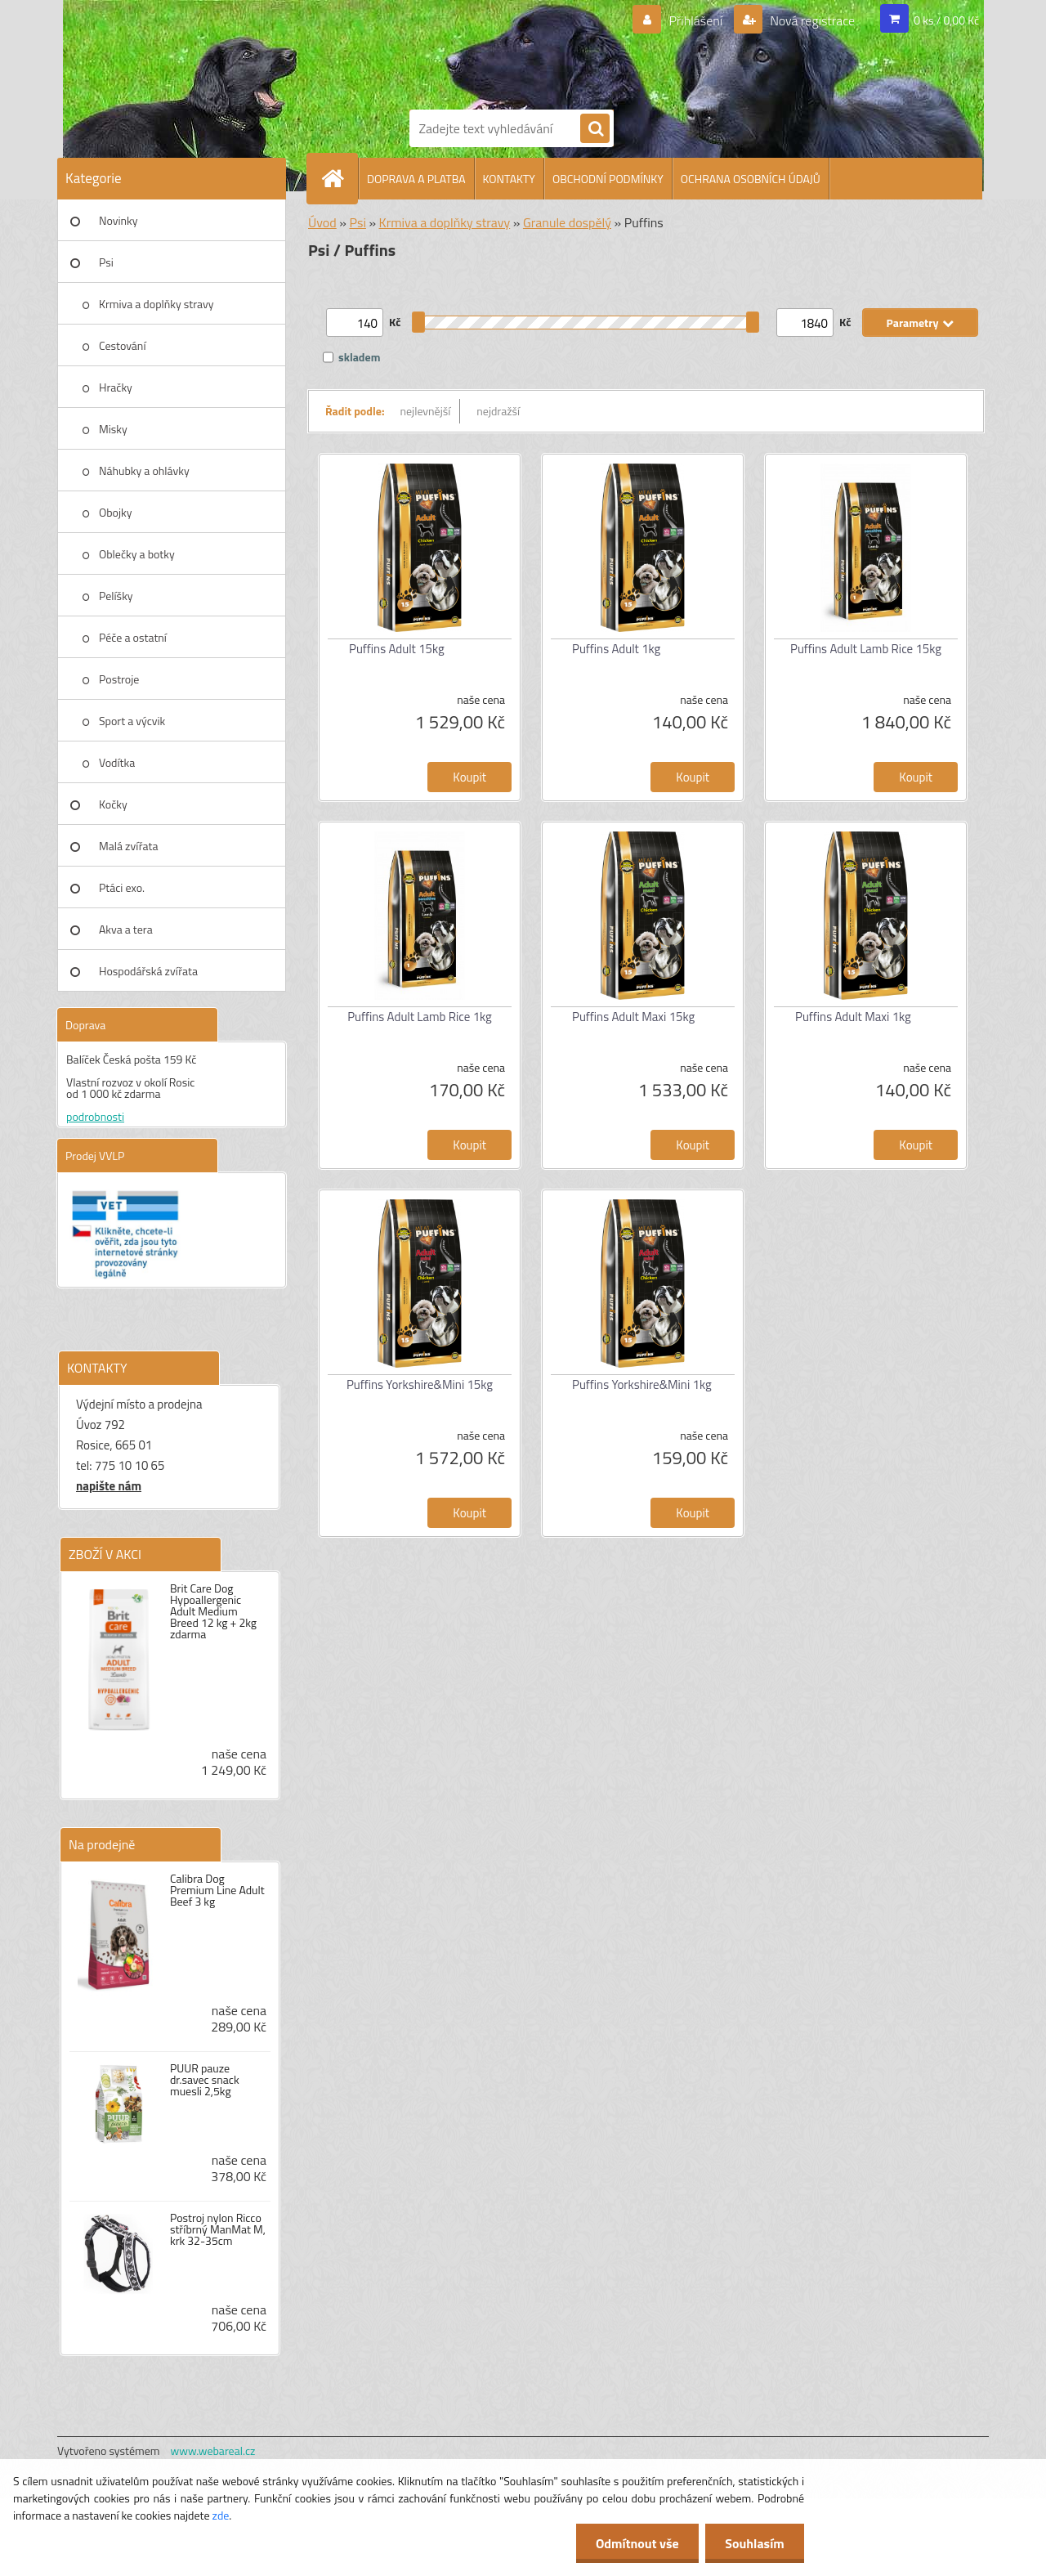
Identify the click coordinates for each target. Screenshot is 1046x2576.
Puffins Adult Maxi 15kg (633, 1016)
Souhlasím (754, 2543)
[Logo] (466, 51)
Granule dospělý (567, 222)
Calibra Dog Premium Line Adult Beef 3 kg (217, 1890)
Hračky (115, 387)
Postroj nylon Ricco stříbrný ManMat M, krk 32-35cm (218, 2229)
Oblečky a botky (137, 553)
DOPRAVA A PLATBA (416, 178)
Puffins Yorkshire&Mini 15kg (419, 1384)
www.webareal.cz (213, 2450)
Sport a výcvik (132, 720)
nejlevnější (425, 410)
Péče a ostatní (133, 637)
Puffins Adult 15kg (397, 648)
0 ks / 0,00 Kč (946, 20)
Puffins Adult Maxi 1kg (853, 1016)
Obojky (115, 512)
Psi (106, 262)
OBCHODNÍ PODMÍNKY (608, 178)
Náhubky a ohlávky (144, 470)
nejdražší (498, 410)
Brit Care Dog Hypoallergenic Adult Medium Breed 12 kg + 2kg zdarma (213, 1611)
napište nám (108, 1485)
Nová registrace (811, 20)
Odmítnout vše (635, 2543)
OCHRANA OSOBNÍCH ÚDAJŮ (750, 178)
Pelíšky (116, 595)
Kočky (113, 804)
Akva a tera (126, 929)
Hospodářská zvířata (148, 970)
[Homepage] (339, 178)
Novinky (118, 220)
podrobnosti (95, 1116)
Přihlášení (696, 20)
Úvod (322, 222)
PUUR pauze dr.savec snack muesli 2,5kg (204, 2080)
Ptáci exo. (122, 887)
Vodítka (117, 762)
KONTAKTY (509, 178)
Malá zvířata (129, 845)
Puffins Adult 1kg (616, 648)
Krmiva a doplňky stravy (156, 303)
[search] (595, 129)
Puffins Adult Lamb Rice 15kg (865, 648)
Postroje (119, 679)
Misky (113, 428)
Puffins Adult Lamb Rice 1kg (419, 1016)
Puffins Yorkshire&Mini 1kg (642, 1384)
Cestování (122, 345)
